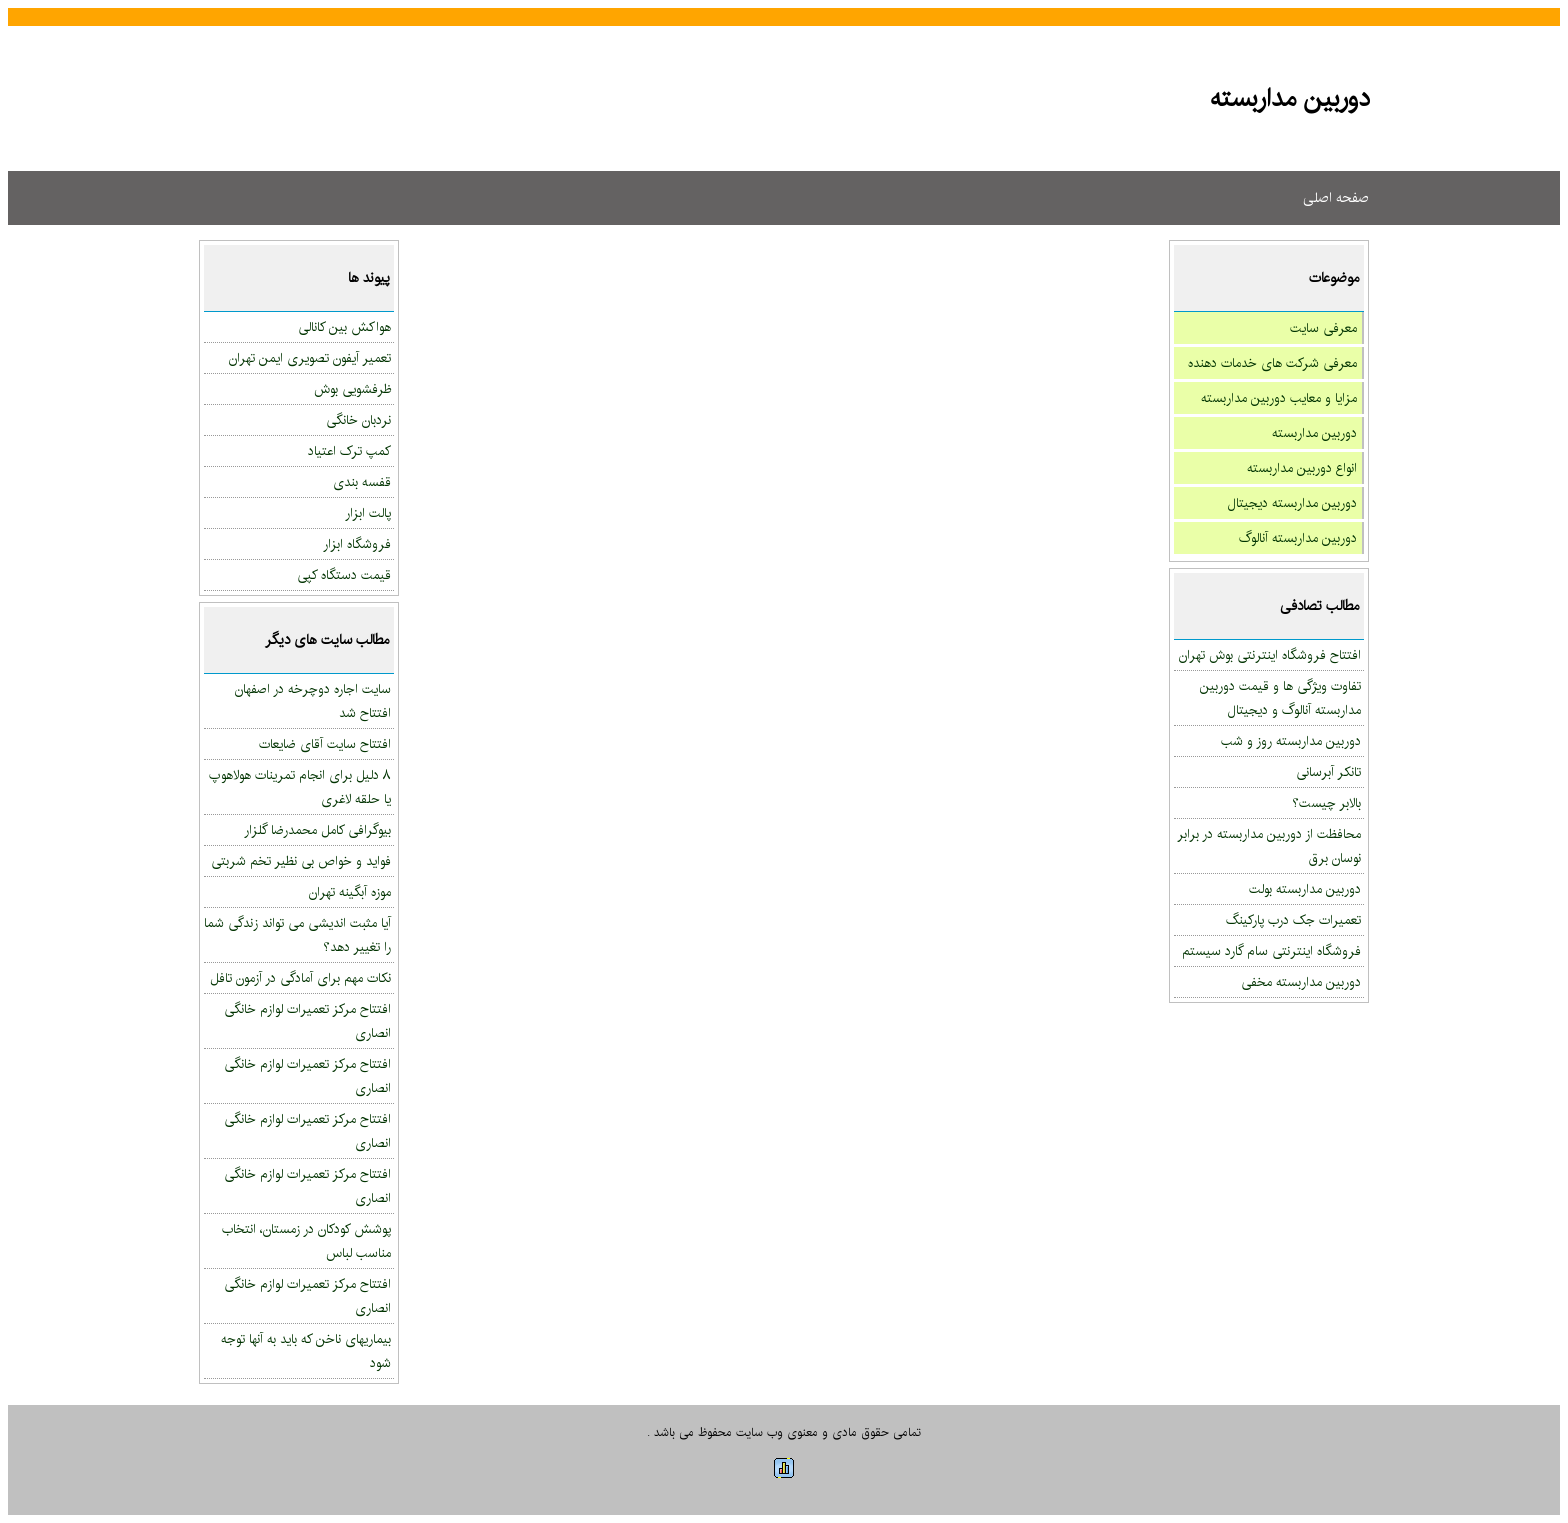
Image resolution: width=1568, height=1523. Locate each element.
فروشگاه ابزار (357, 544)
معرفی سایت (1323, 328)
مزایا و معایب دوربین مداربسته (1279, 398)
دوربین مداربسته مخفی (1301, 982)
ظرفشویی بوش (352, 389)
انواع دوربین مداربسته (1302, 468)
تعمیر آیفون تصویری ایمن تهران (310, 358)
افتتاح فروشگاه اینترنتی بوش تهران (1270, 655)
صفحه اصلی (1336, 198)
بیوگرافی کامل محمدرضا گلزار (317, 830)
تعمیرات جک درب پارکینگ (1293, 920)
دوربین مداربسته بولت (1305, 889)
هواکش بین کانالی (344, 327)
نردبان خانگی (358, 420)
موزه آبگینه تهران (350, 892)
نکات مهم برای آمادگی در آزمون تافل (300, 978)
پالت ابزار (368, 513)
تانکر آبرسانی (1328, 772)
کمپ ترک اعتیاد (349, 451)
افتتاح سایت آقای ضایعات (325, 744)
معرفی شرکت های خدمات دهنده (1272, 363)
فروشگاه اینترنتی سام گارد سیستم (1271, 951)
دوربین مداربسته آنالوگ (1298, 538)
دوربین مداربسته (1314, 433)
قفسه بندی (362, 482)
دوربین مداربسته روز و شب (1291, 741)
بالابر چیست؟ (1326, 803)
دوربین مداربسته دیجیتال (1292, 503)
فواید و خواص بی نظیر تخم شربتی (301, 861)
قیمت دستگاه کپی (344, 575)
